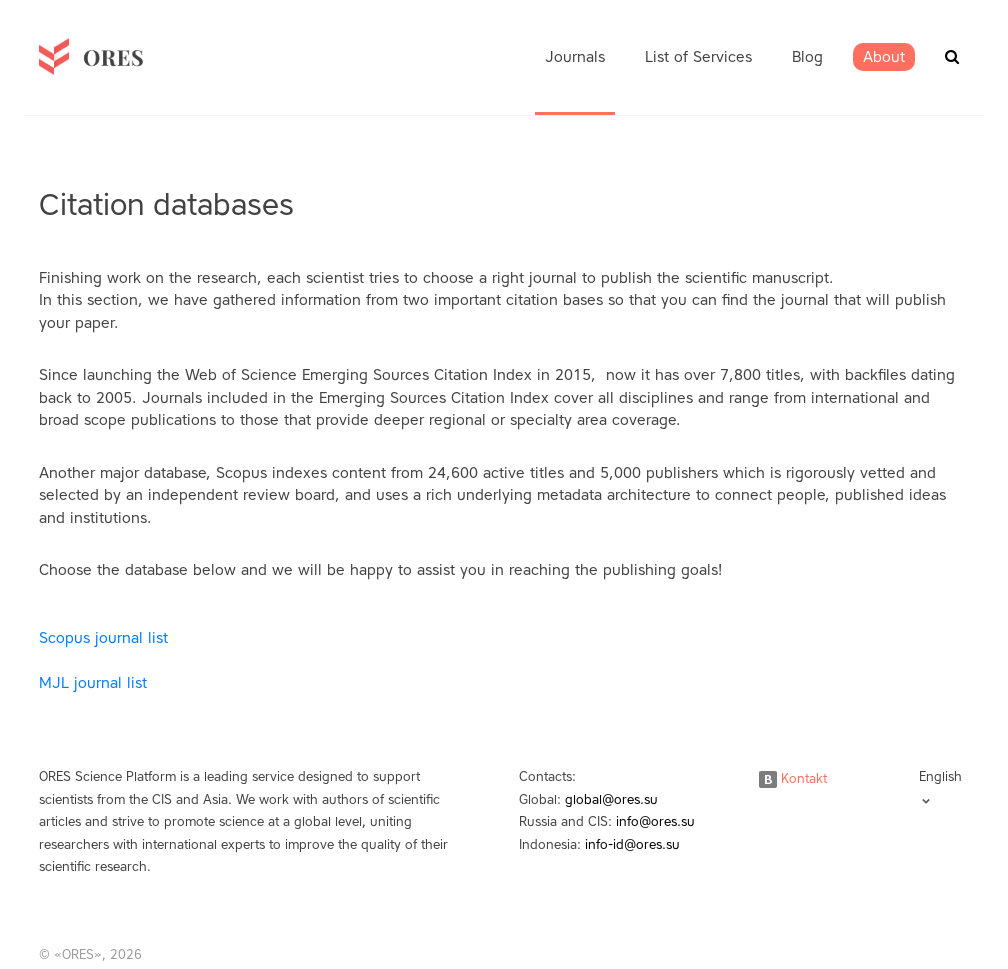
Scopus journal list (103, 638)
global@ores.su (611, 799)
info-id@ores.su (632, 844)
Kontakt (793, 778)
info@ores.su (655, 821)
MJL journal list (93, 683)
